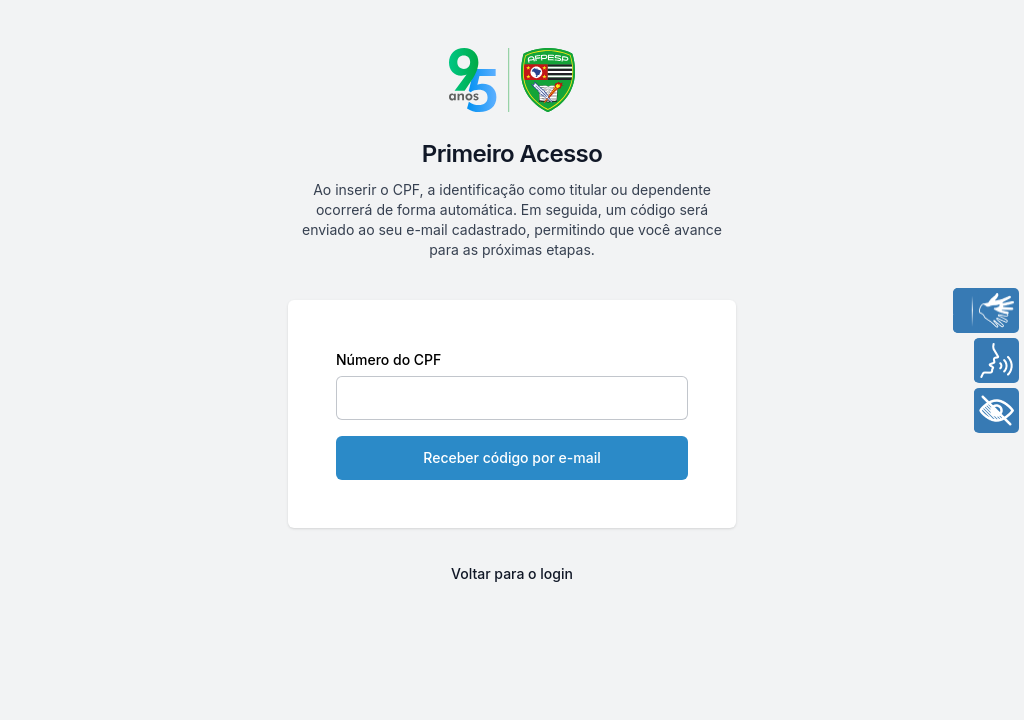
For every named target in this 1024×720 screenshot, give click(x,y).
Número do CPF (388, 359)
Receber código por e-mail (511, 457)
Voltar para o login (512, 573)
